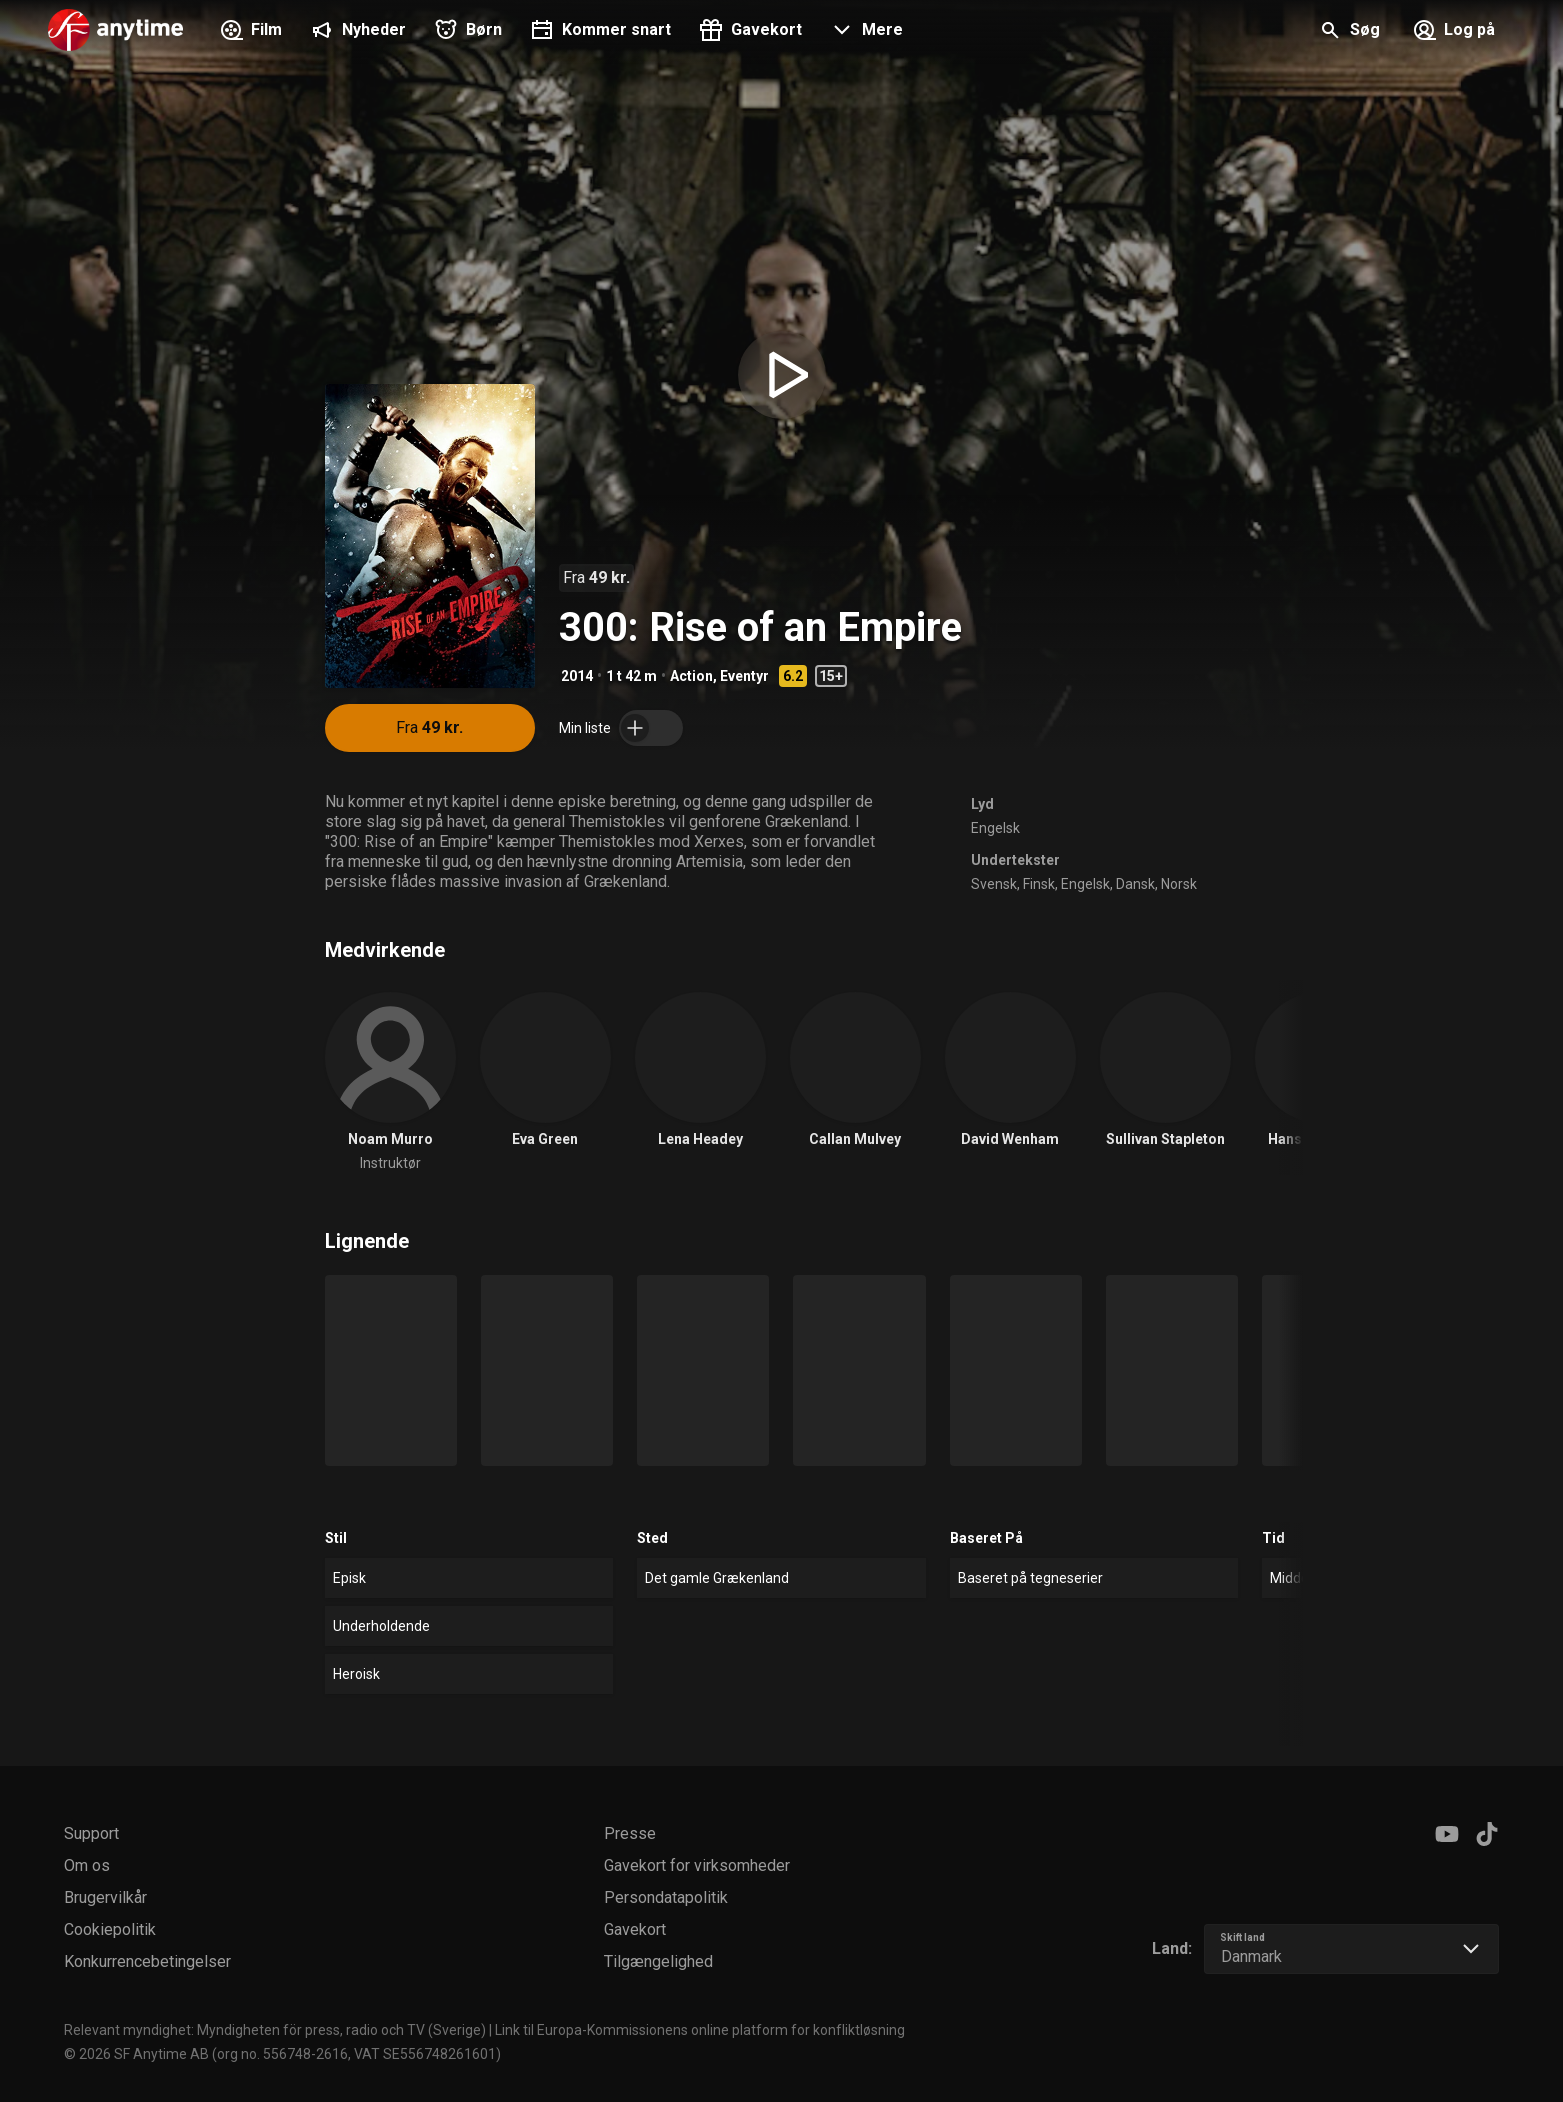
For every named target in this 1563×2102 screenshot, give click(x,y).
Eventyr (744, 676)
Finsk (1039, 884)
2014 (577, 676)
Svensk (994, 884)
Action (691, 676)
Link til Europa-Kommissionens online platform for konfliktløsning (700, 2030)
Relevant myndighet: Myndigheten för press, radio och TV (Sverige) (275, 2030)
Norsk (1179, 884)
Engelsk (995, 828)
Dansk (1135, 884)
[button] (864, 32)
